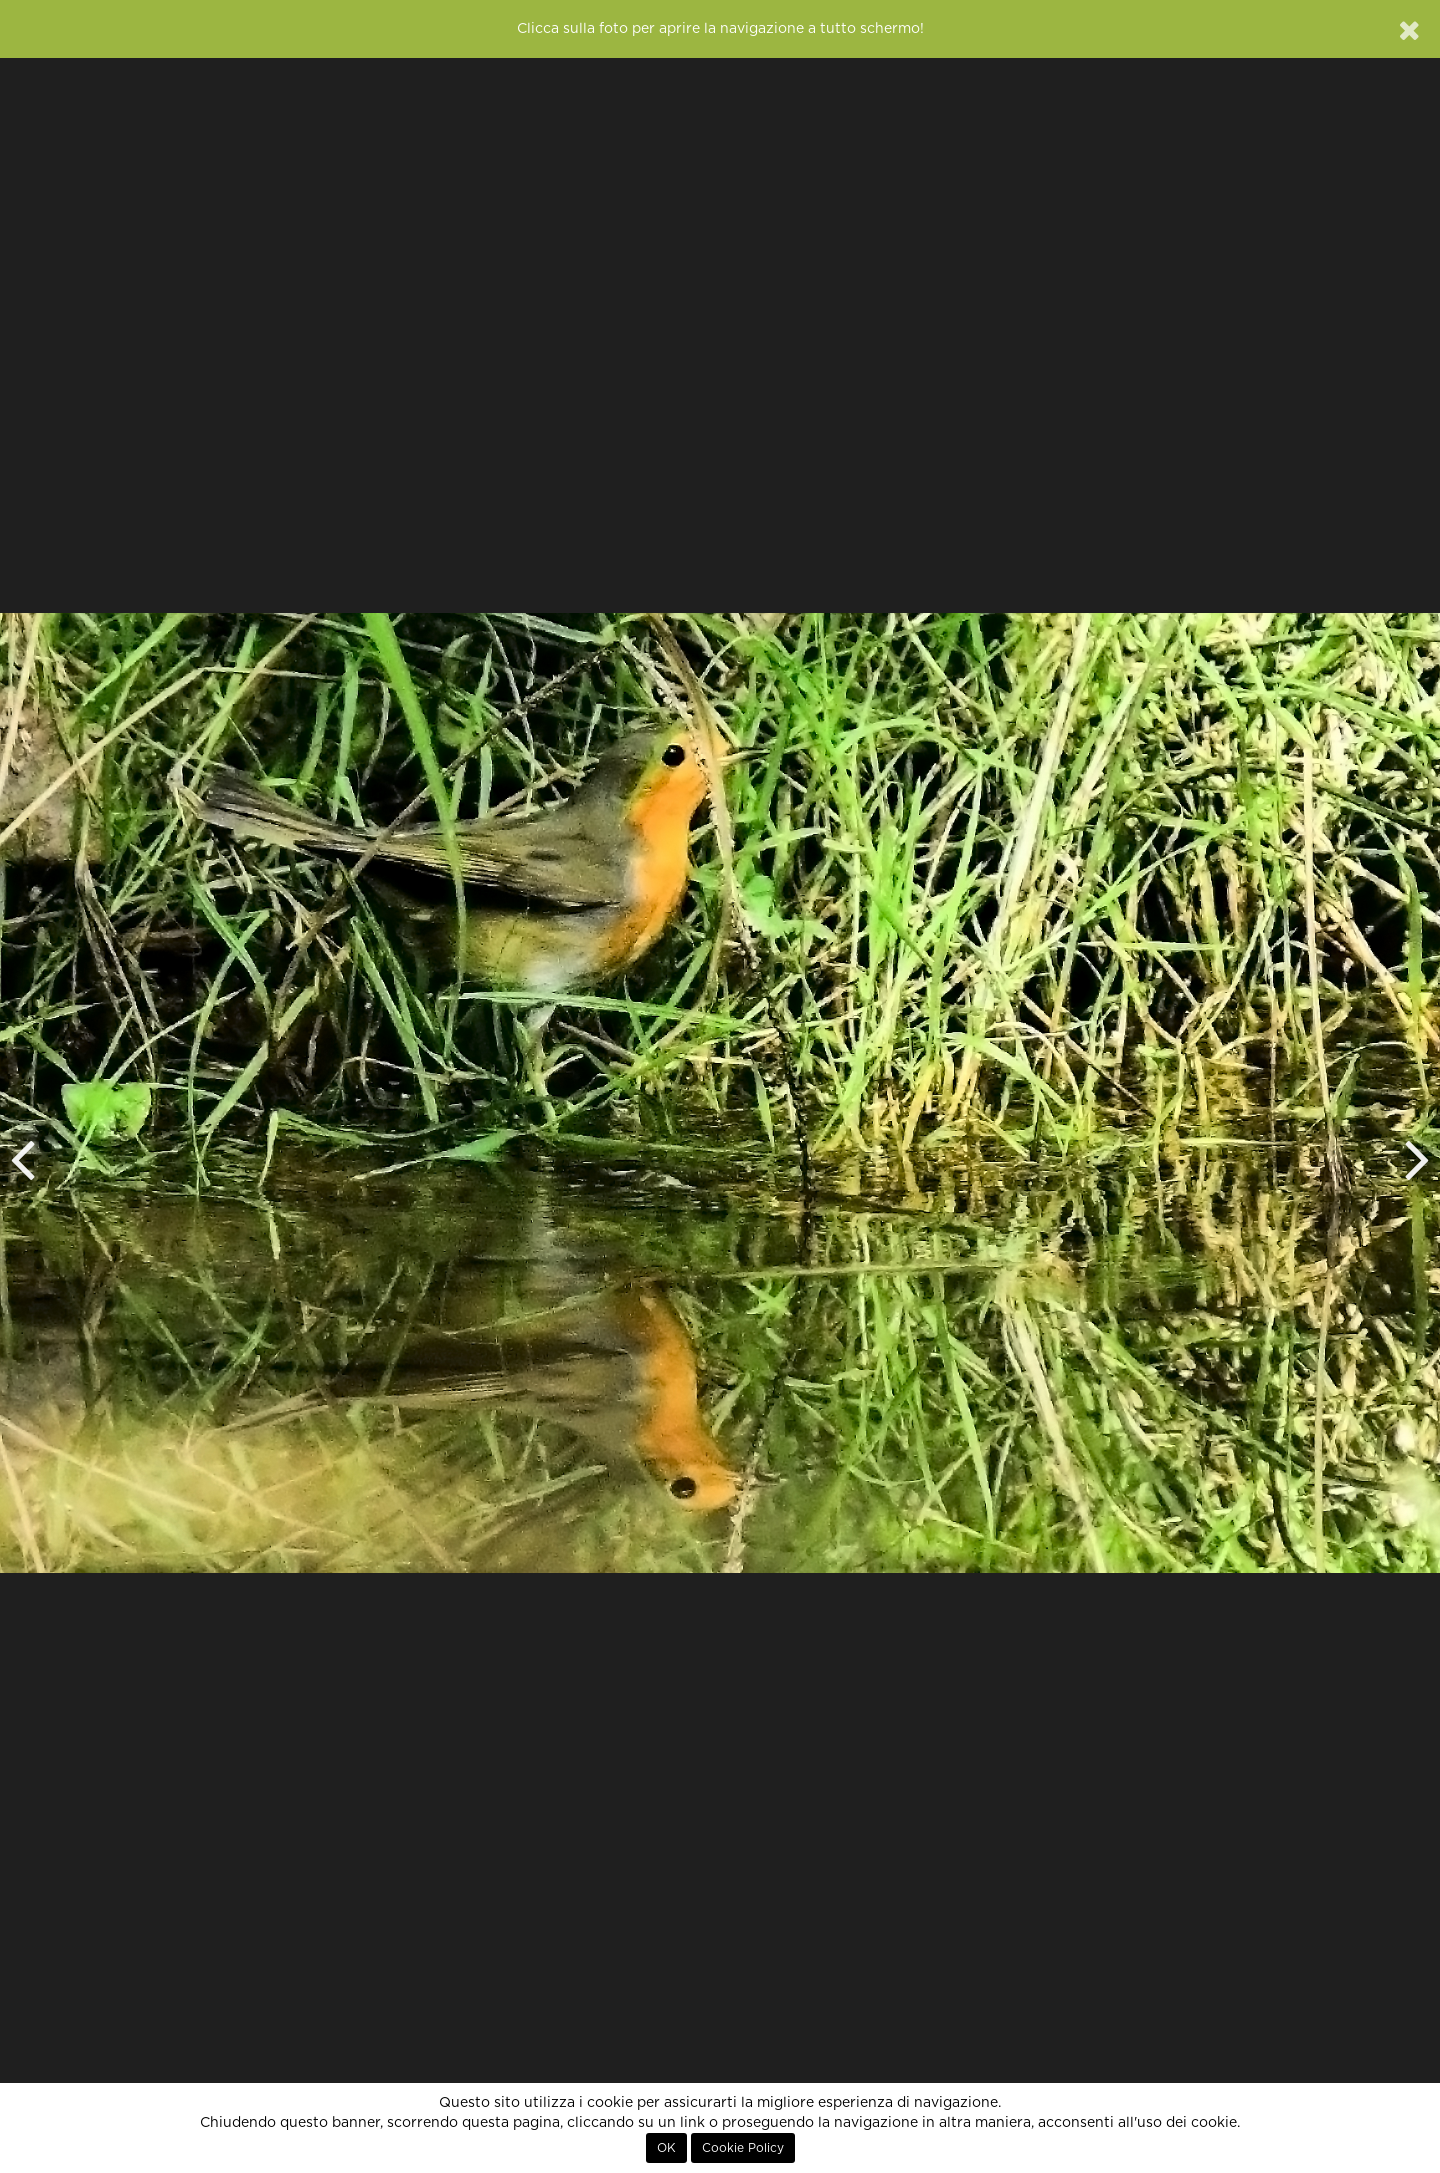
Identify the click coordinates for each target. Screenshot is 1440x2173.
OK (666, 2148)
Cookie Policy (743, 2148)
